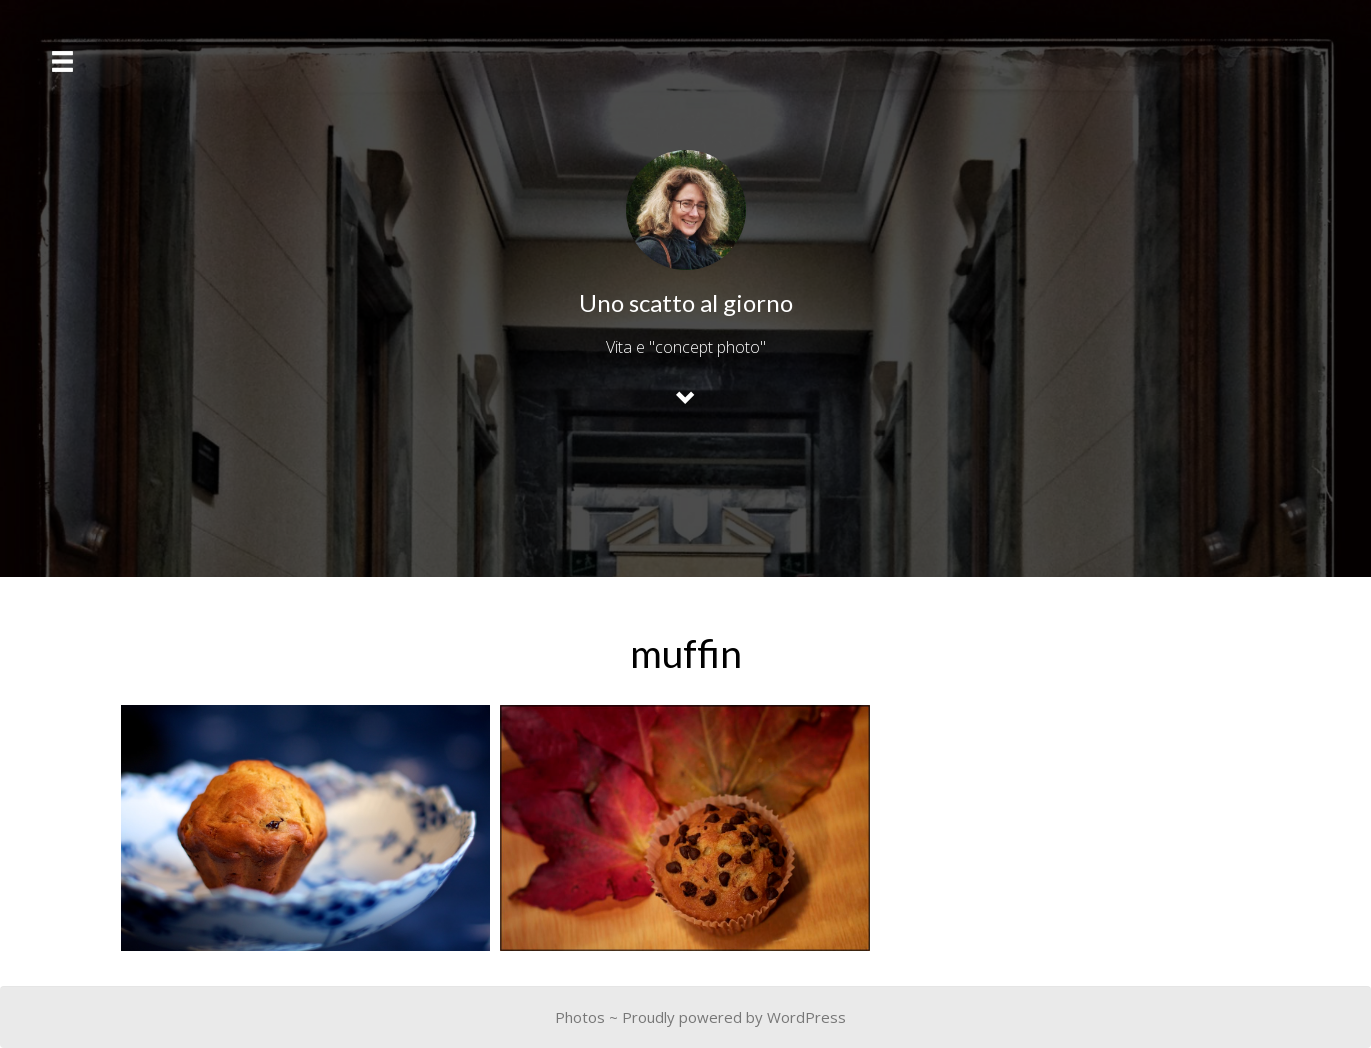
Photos (580, 1017)
